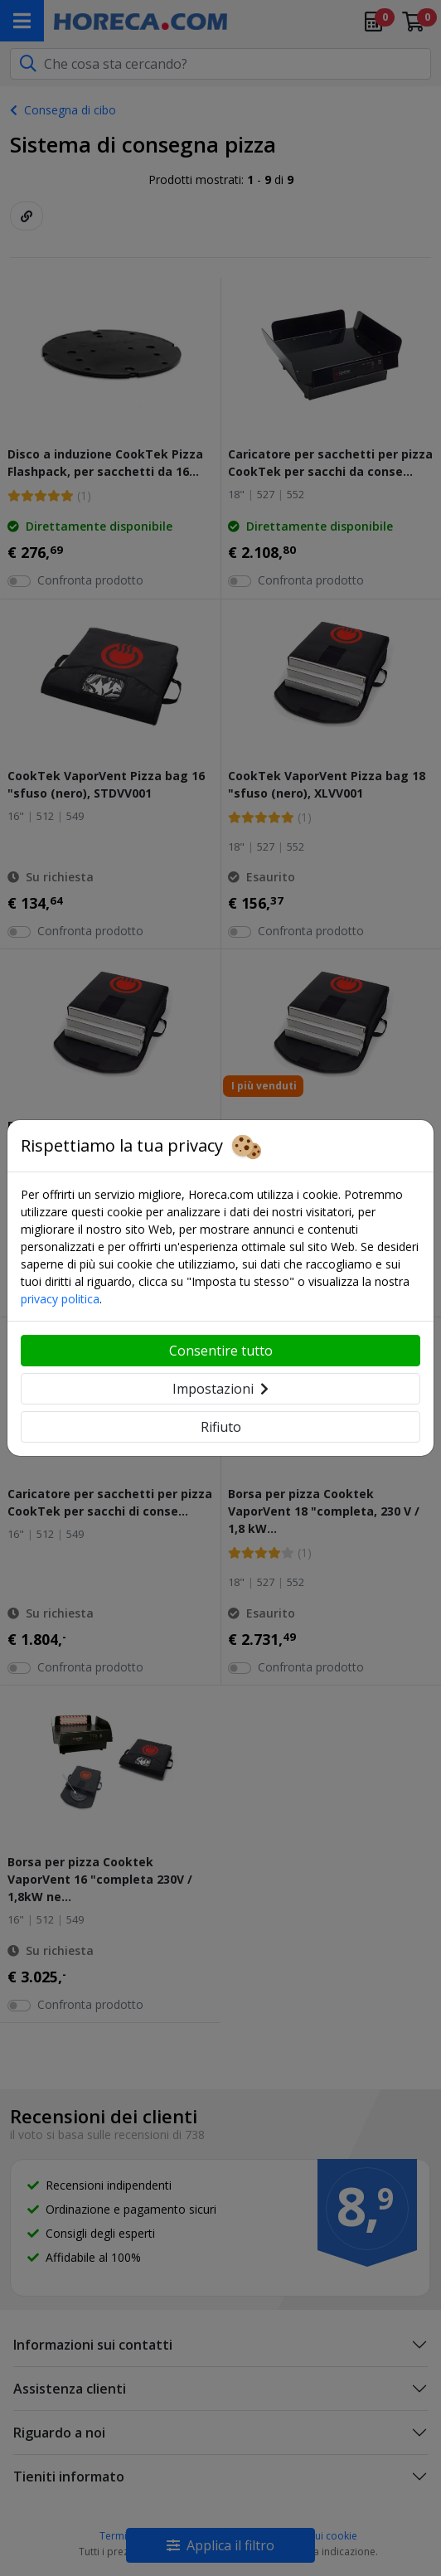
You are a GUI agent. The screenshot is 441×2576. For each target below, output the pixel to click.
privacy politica (60, 1299)
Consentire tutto (221, 1350)
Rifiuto (221, 1427)
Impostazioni (220, 1389)
